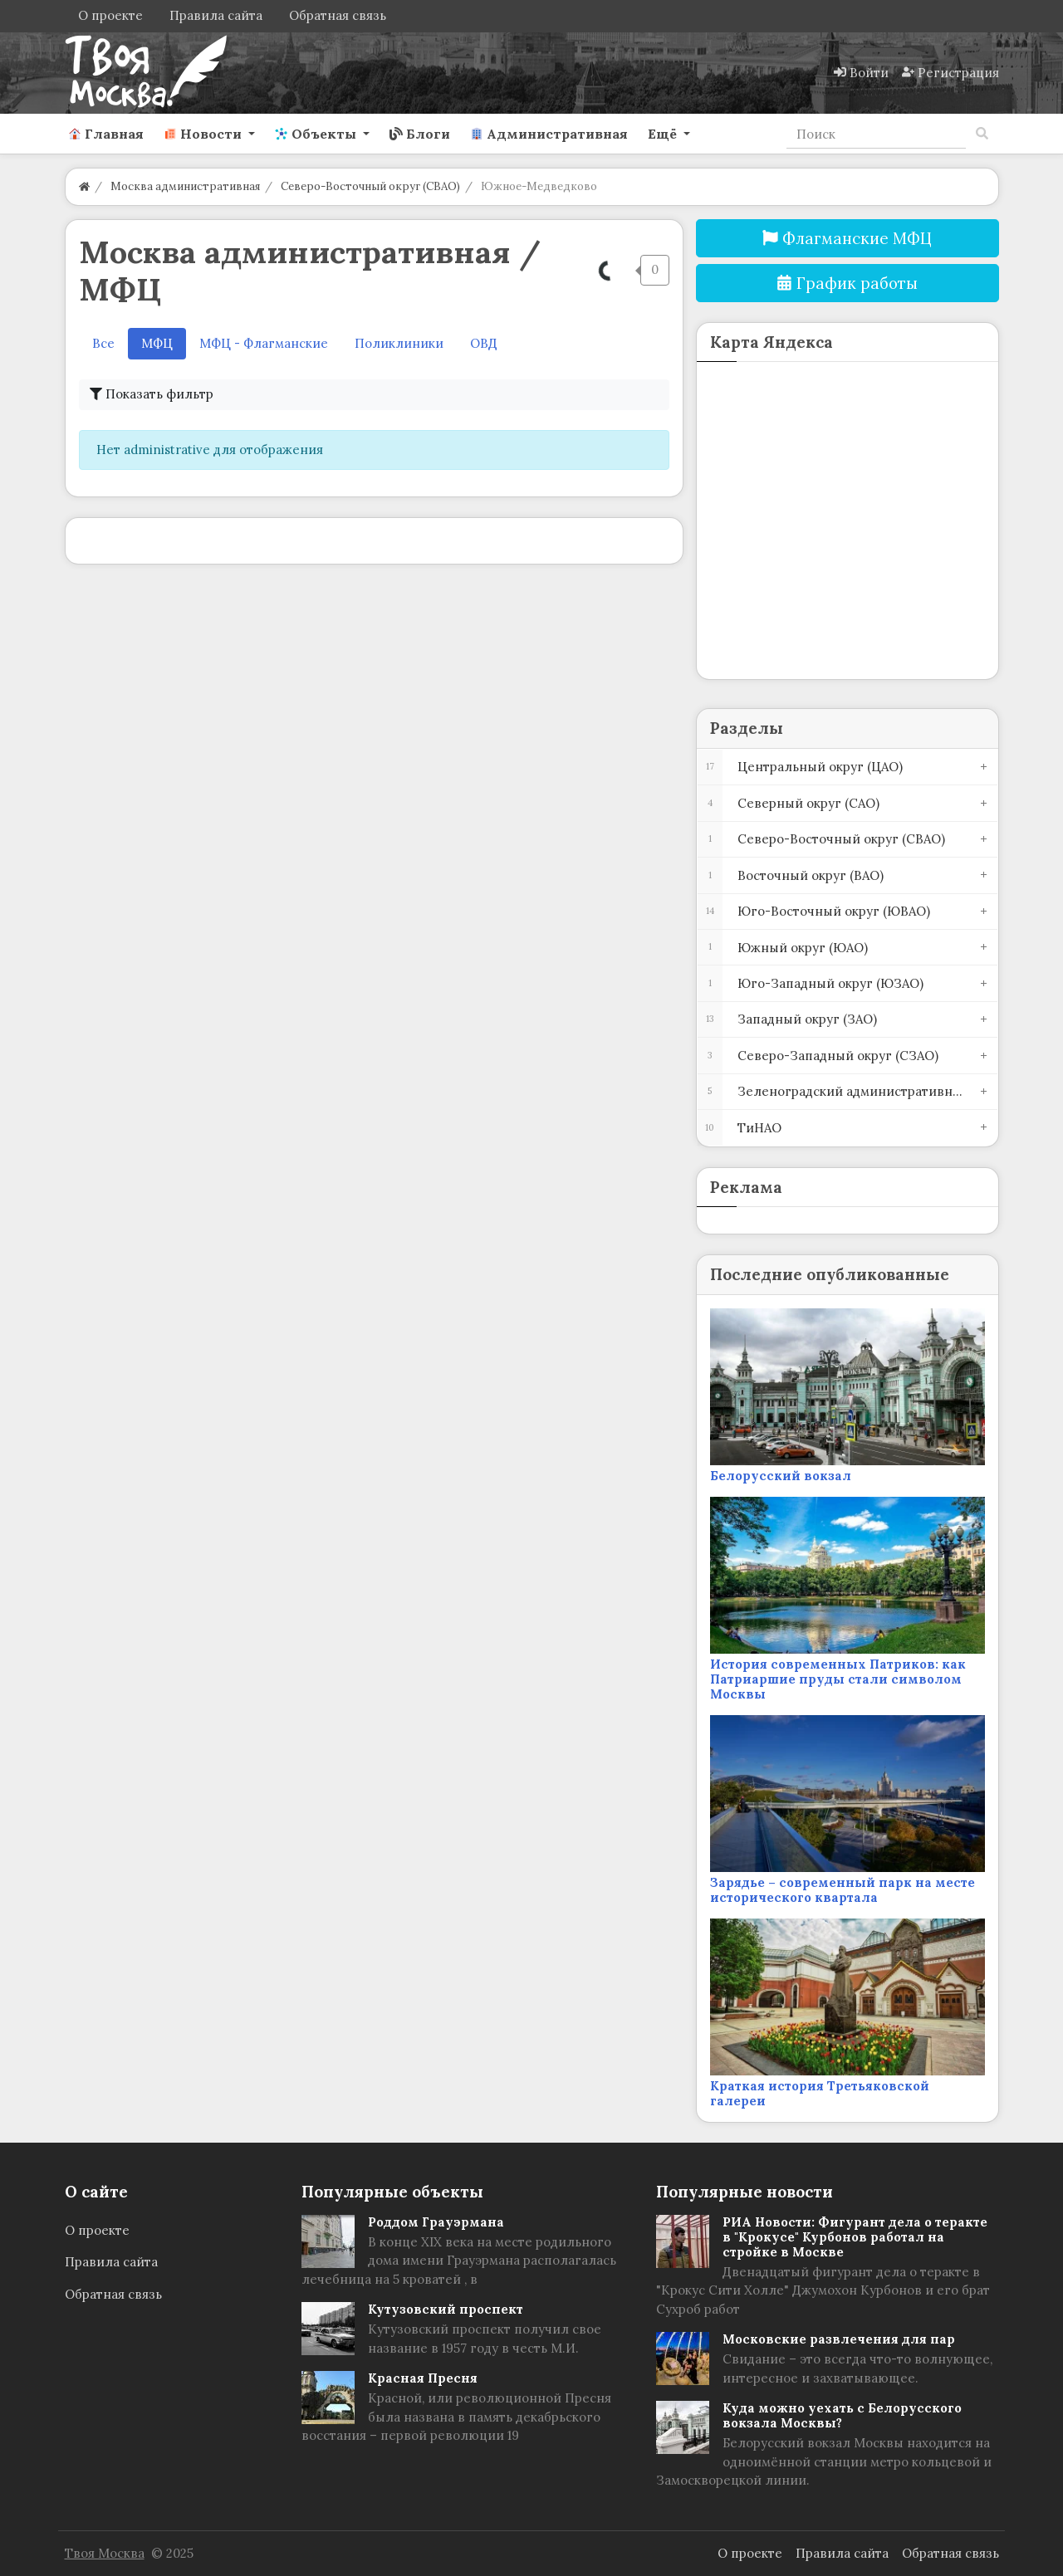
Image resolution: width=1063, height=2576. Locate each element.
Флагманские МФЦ (847, 238)
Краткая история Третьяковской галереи (819, 2093)
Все (103, 343)
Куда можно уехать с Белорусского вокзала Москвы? (842, 2415)
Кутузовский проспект (445, 2309)
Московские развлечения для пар (839, 2339)
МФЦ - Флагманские (263, 343)
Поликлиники (399, 343)
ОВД (483, 343)
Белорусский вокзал (780, 1476)
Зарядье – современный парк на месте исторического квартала (842, 1890)
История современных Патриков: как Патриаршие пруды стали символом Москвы (838, 1679)
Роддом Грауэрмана (436, 2222)
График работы (847, 283)
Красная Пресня (423, 2378)
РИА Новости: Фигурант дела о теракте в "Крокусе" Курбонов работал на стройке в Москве (855, 2237)
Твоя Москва (105, 2553)
